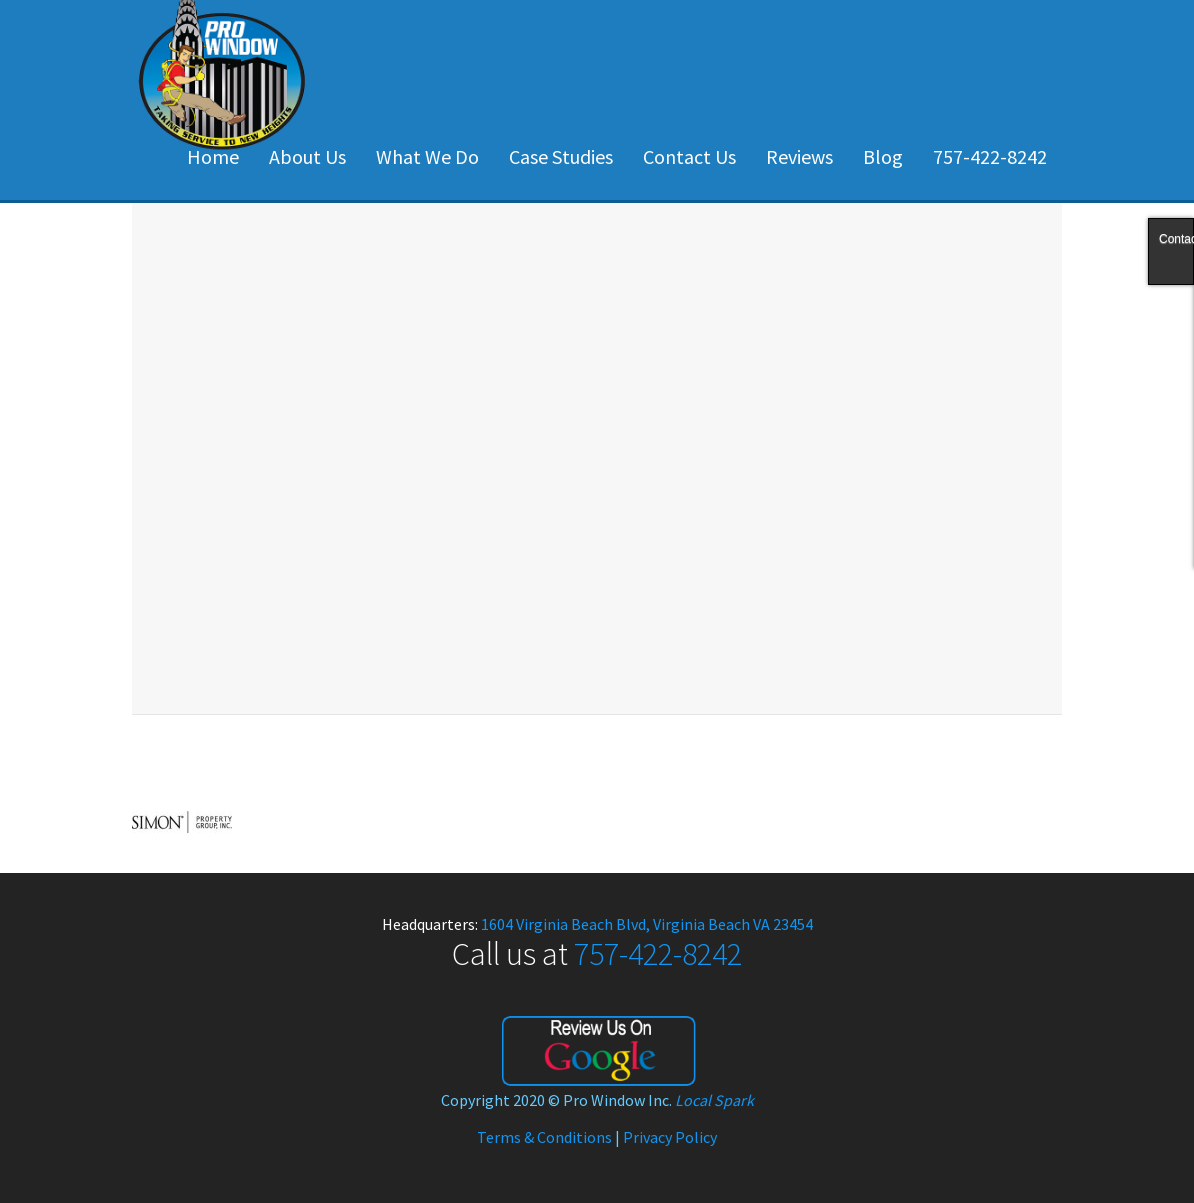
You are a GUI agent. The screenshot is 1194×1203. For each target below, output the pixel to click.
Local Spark (714, 1100)
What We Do (427, 156)
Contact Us (689, 156)
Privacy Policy (670, 1137)
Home (213, 156)
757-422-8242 (990, 156)
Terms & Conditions (544, 1137)
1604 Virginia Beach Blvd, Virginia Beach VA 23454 (647, 924)
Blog (883, 156)
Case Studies (561, 156)
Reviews (799, 156)
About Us (307, 156)
